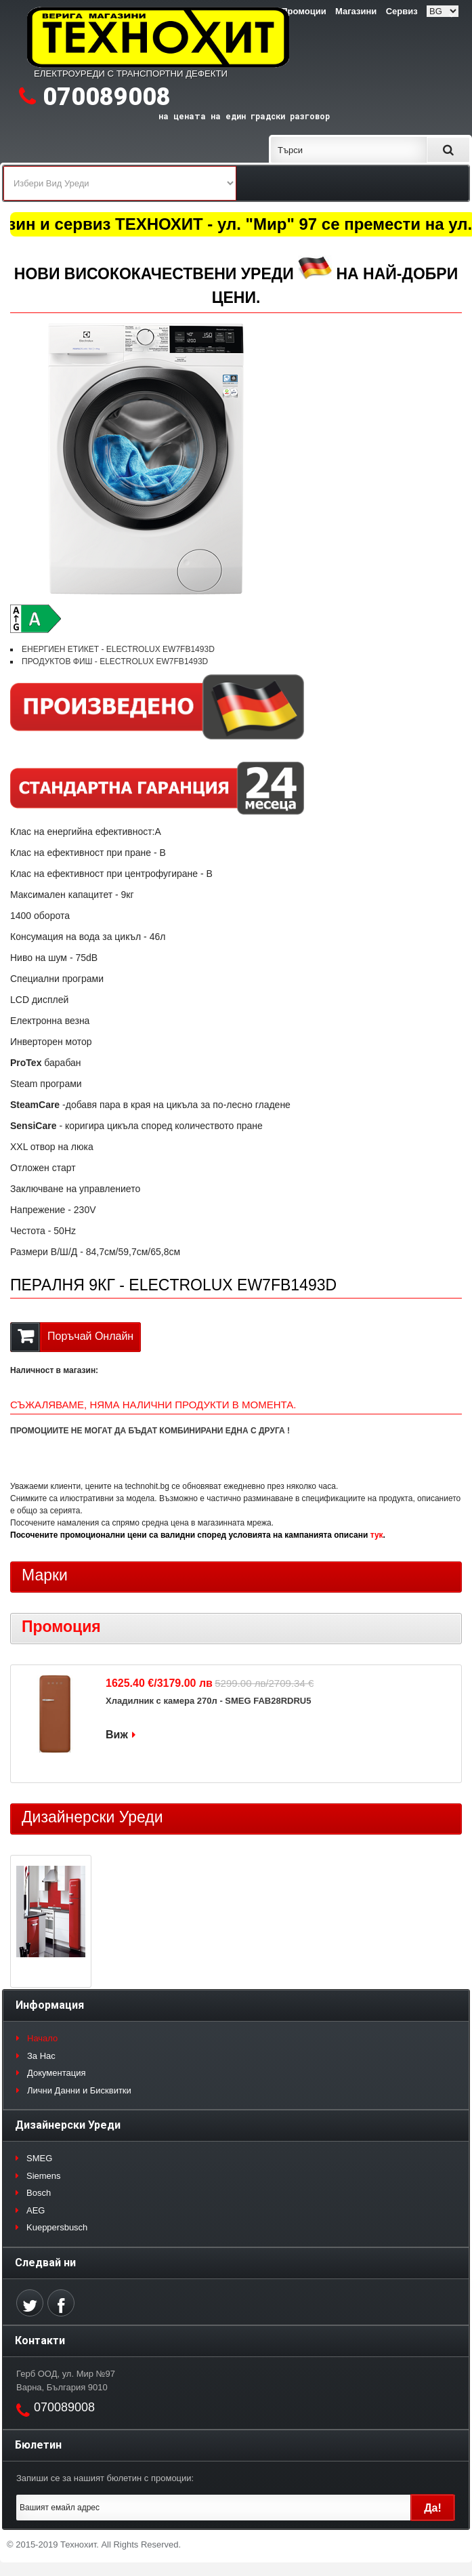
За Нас (41, 2056)
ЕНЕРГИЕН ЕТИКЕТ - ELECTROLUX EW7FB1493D (118, 649)
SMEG (39, 2158)
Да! (433, 2508)
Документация (56, 2073)
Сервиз (402, 11)
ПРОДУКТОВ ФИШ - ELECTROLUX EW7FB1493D (115, 661)
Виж (117, 1734)
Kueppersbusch (56, 2227)
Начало (42, 2038)
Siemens (43, 2176)
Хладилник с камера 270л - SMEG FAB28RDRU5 (208, 1701)
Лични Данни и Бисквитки (79, 2090)
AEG (35, 2210)
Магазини (356, 11)
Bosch (38, 2193)
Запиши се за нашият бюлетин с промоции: (105, 2478)
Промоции (303, 11)
